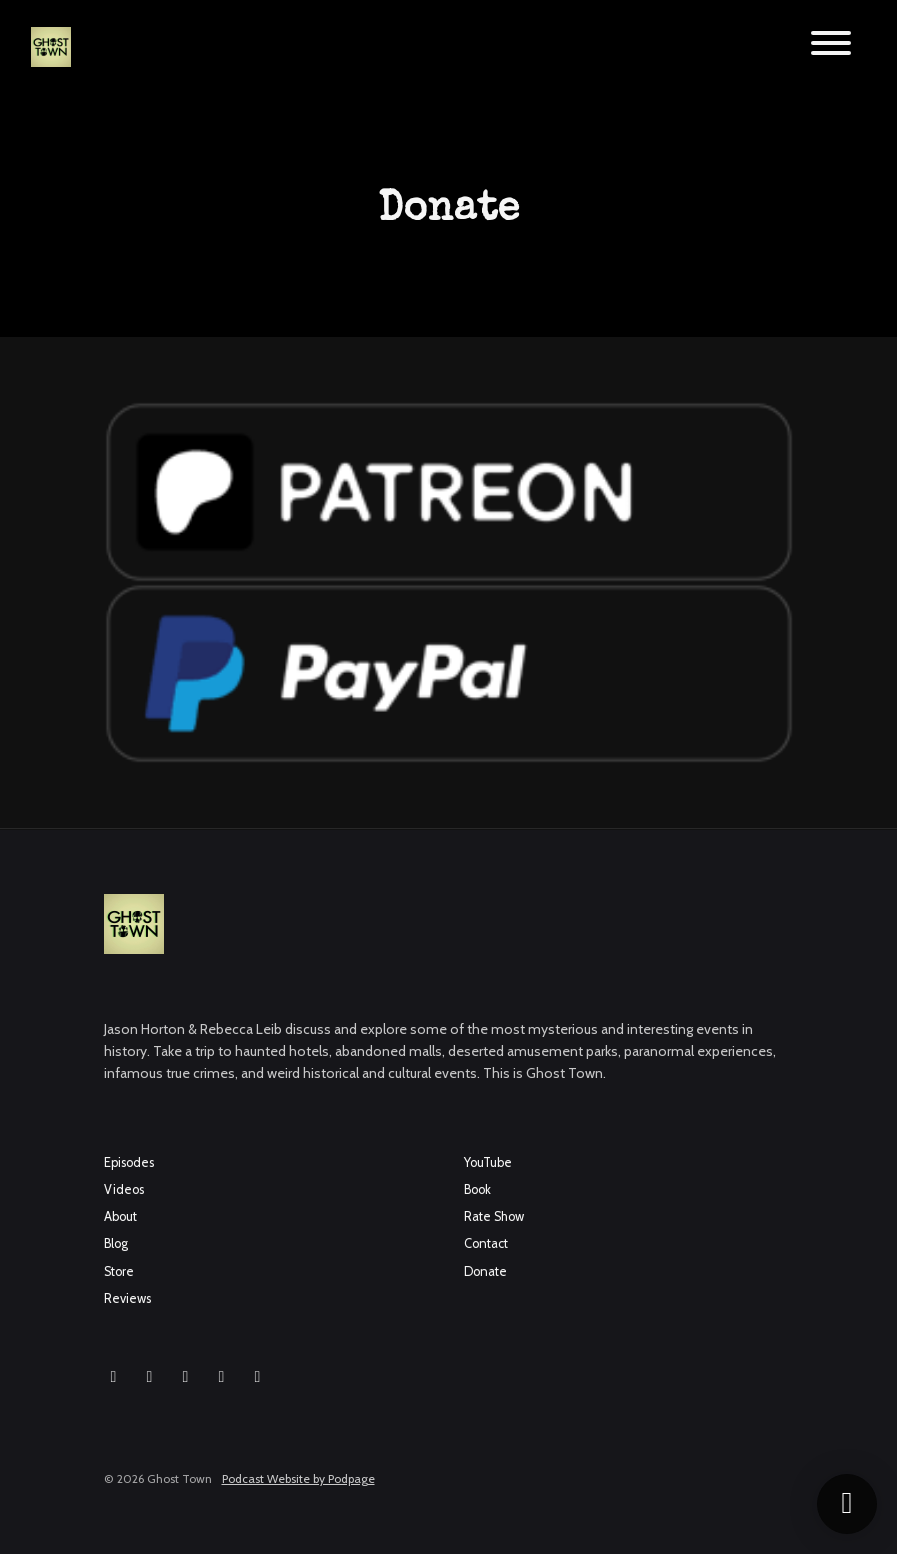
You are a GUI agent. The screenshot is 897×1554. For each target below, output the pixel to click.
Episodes (129, 1162)
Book (477, 1189)
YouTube (488, 1162)
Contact (486, 1243)
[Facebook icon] (150, 1377)
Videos (124, 1189)
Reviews (127, 1298)
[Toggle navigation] (831, 46)
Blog (116, 1243)
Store (119, 1271)
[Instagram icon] (114, 1377)
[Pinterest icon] (258, 1377)
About (120, 1216)
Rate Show (494, 1216)
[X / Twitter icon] (222, 1377)
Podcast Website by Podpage (298, 1478)
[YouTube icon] (186, 1377)
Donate (485, 1271)
